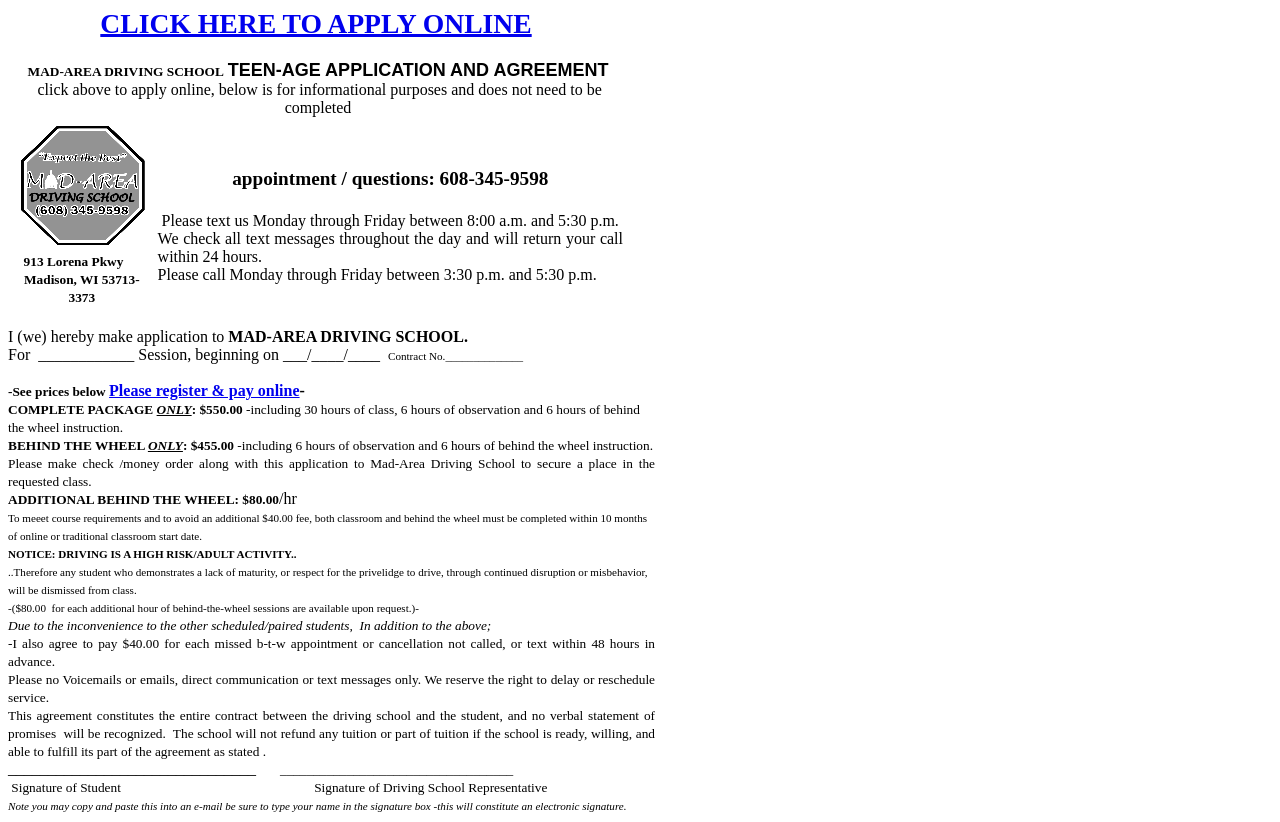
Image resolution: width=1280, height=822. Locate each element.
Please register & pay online (204, 390)
